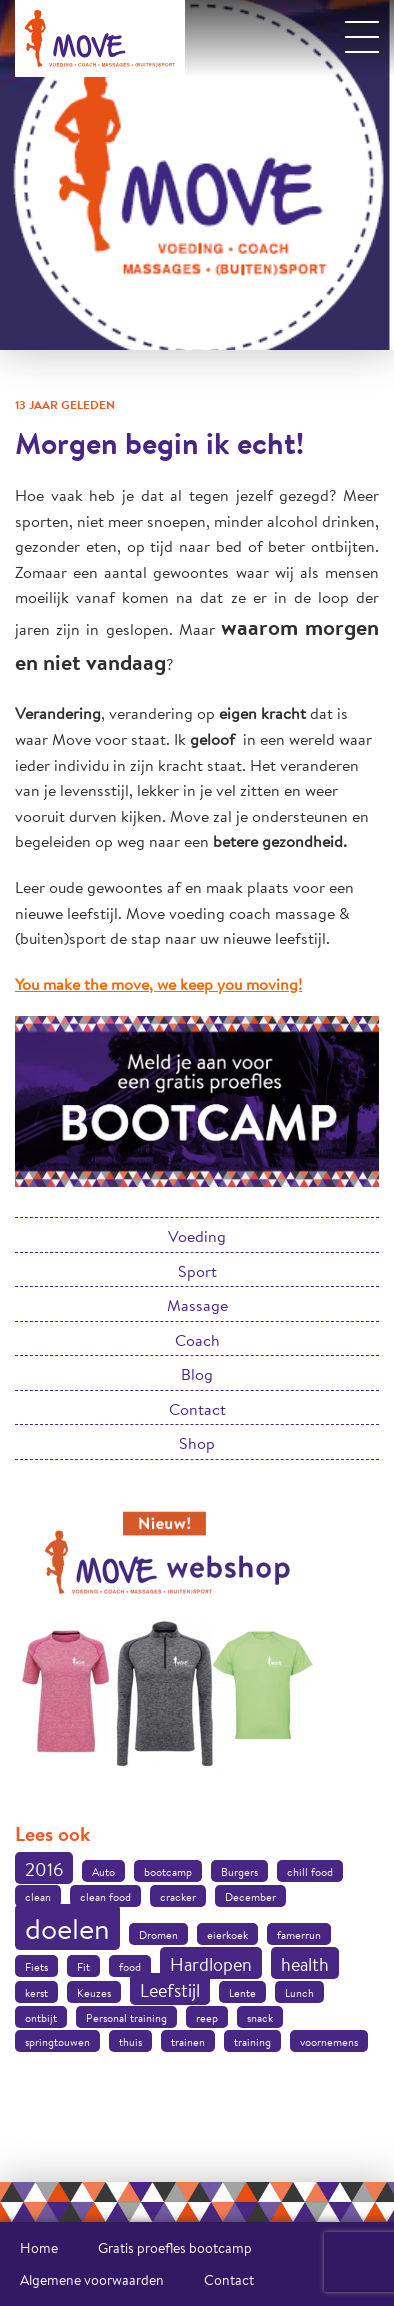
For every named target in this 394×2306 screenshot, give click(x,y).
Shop (197, 1442)
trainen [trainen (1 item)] (188, 2042)
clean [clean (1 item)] (38, 1897)
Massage (197, 1304)
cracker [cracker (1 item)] (178, 1897)
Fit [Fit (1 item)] (83, 1967)
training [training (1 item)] (252, 2042)
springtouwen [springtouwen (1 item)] (57, 2042)
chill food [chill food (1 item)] (310, 1872)
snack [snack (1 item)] (260, 2018)
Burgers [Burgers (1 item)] (239, 1872)
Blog (197, 1373)
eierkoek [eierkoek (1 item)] (227, 1935)
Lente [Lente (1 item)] (242, 1993)
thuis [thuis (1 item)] (130, 2042)
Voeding (197, 1235)
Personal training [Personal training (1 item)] (126, 2018)
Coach (197, 1339)
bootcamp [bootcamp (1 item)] (168, 1872)
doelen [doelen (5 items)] (67, 1928)
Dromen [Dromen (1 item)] (158, 1935)
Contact (197, 1408)
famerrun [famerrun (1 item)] (299, 1935)
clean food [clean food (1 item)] (105, 1897)
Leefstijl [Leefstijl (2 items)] (170, 1990)
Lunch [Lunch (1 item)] (299, 1993)
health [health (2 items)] (305, 1964)
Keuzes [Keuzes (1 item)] (94, 1993)
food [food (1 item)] (130, 1967)
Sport (197, 1270)
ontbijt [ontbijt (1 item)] (41, 2018)
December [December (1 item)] (250, 1897)
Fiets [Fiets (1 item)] (36, 1967)
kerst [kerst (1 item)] (36, 1993)
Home (39, 2248)
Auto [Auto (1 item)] (103, 1872)
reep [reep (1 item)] (207, 2018)
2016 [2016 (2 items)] (44, 1869)
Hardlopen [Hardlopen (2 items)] (211, 1964)
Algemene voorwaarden (92, 2280)
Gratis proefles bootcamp (175, 2248)
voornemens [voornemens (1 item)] (329, 2042)
